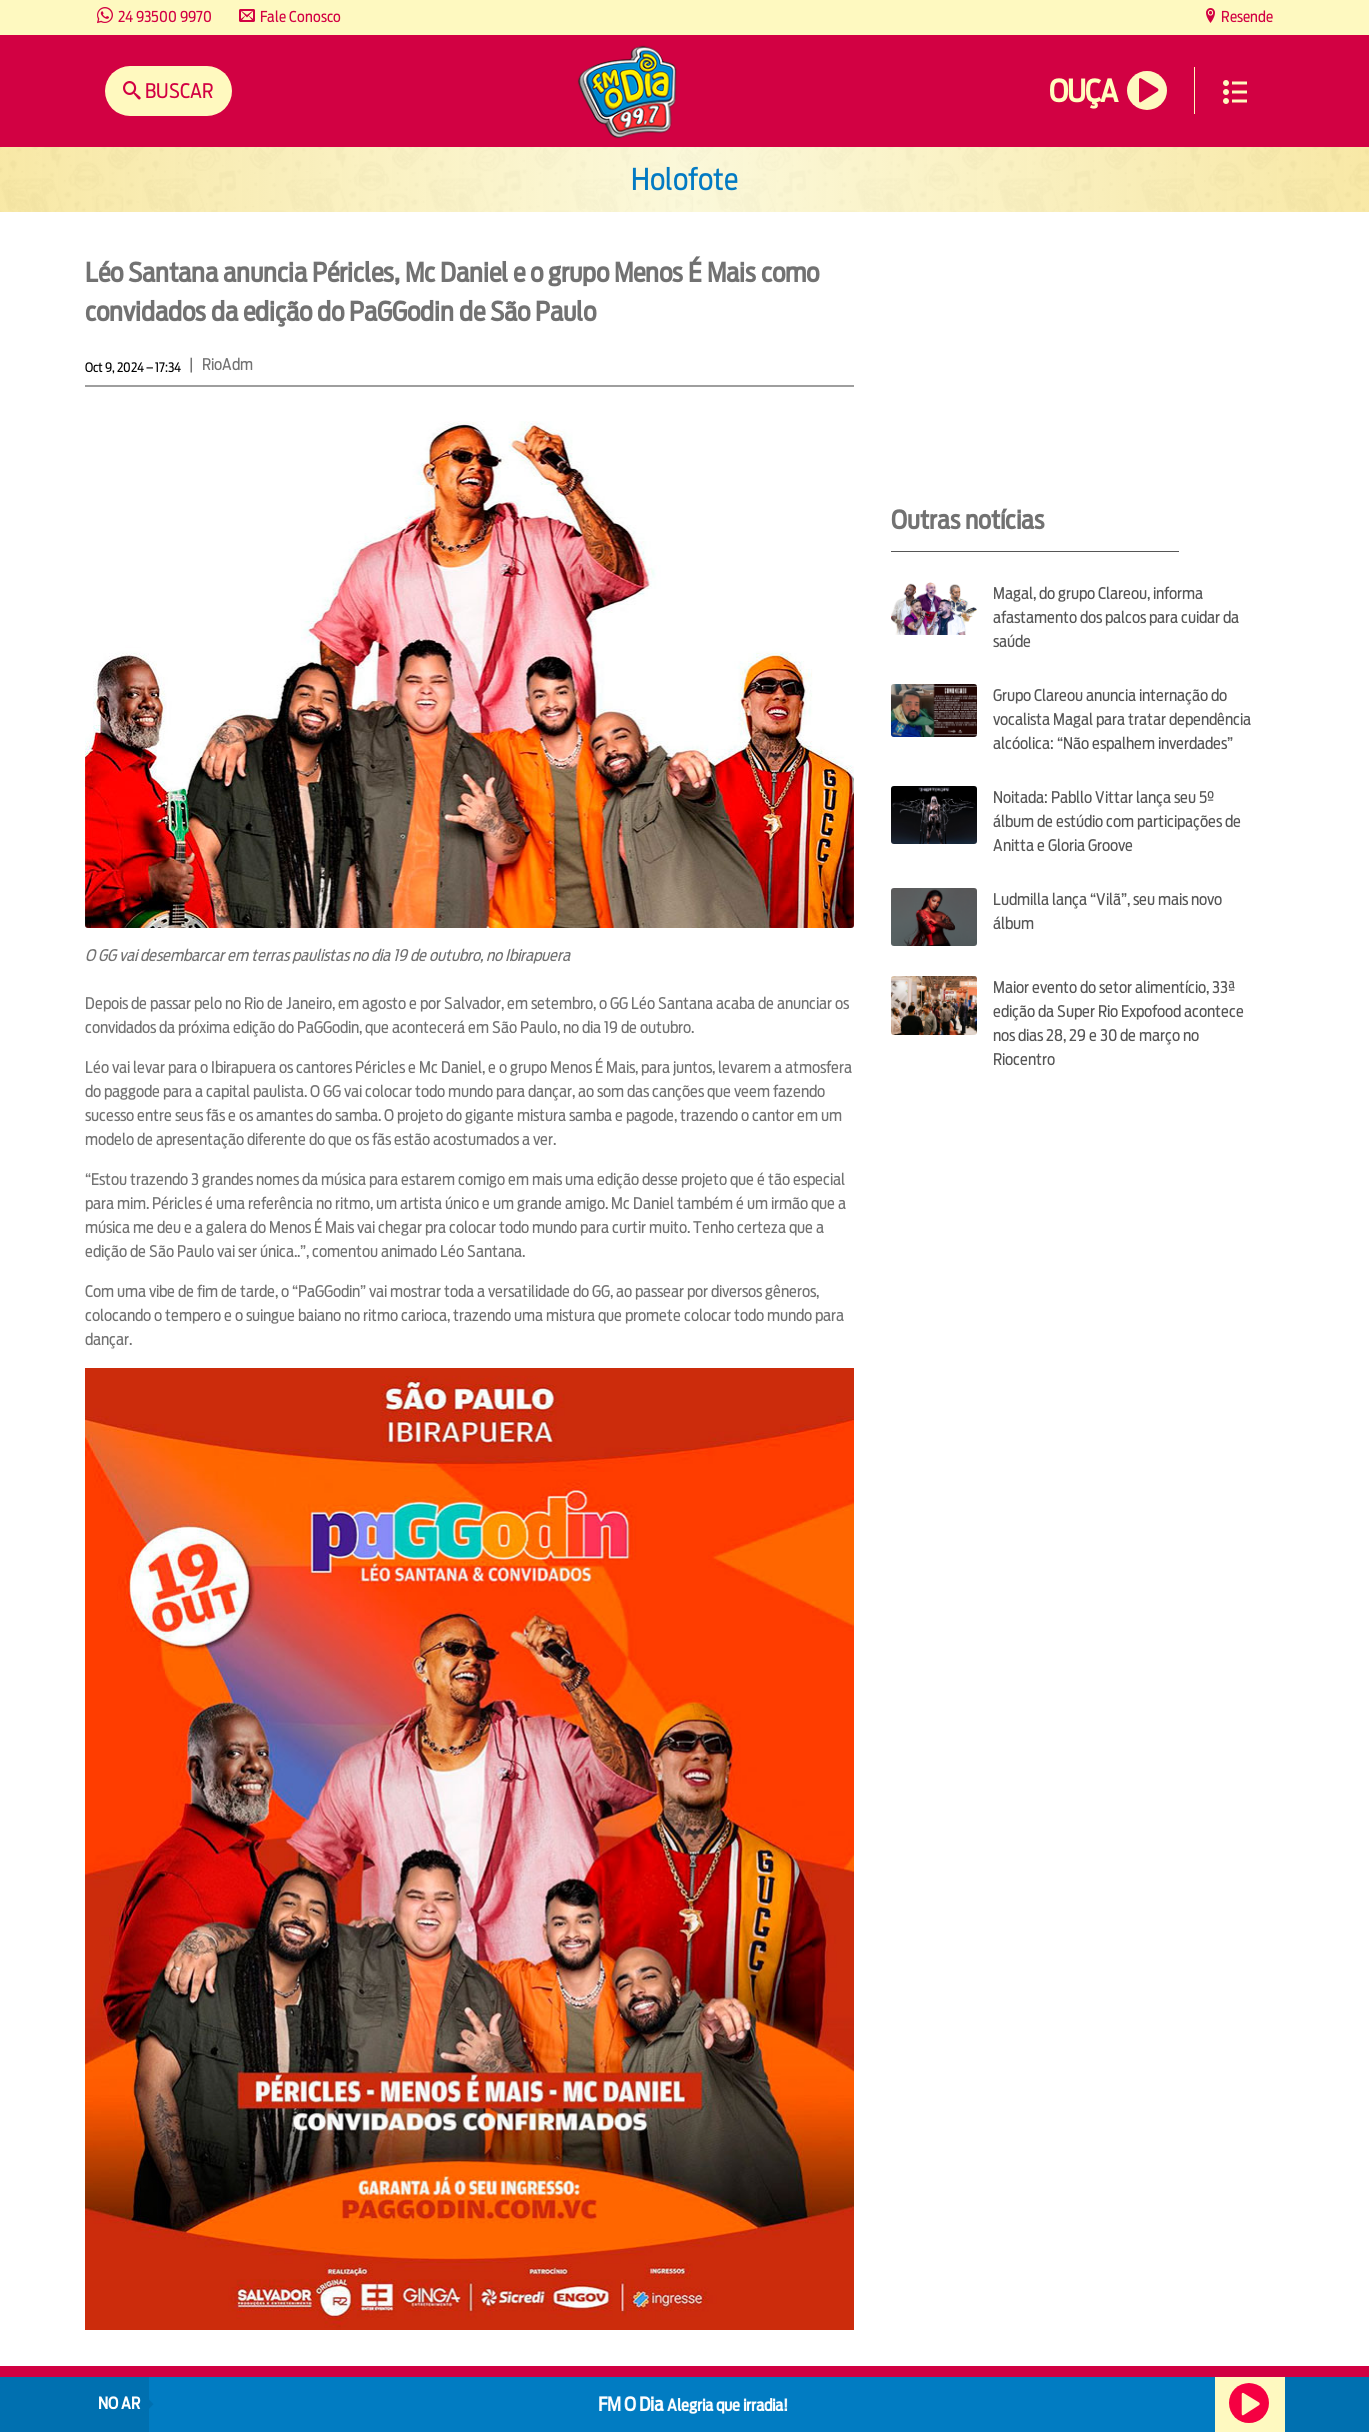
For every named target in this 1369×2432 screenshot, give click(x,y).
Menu (1235, 92)
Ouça (1083, 91)
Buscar (177, 90)
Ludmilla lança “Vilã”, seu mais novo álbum (1107, 911)
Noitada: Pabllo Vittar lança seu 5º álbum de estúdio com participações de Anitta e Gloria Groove (1117, 821)
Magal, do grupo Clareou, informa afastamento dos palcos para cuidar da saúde (1116, 617)
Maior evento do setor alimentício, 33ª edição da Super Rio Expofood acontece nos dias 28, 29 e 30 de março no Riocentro (1118, 1023)
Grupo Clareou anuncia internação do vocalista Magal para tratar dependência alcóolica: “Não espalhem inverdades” (1122, 719)
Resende (1245, 16)
